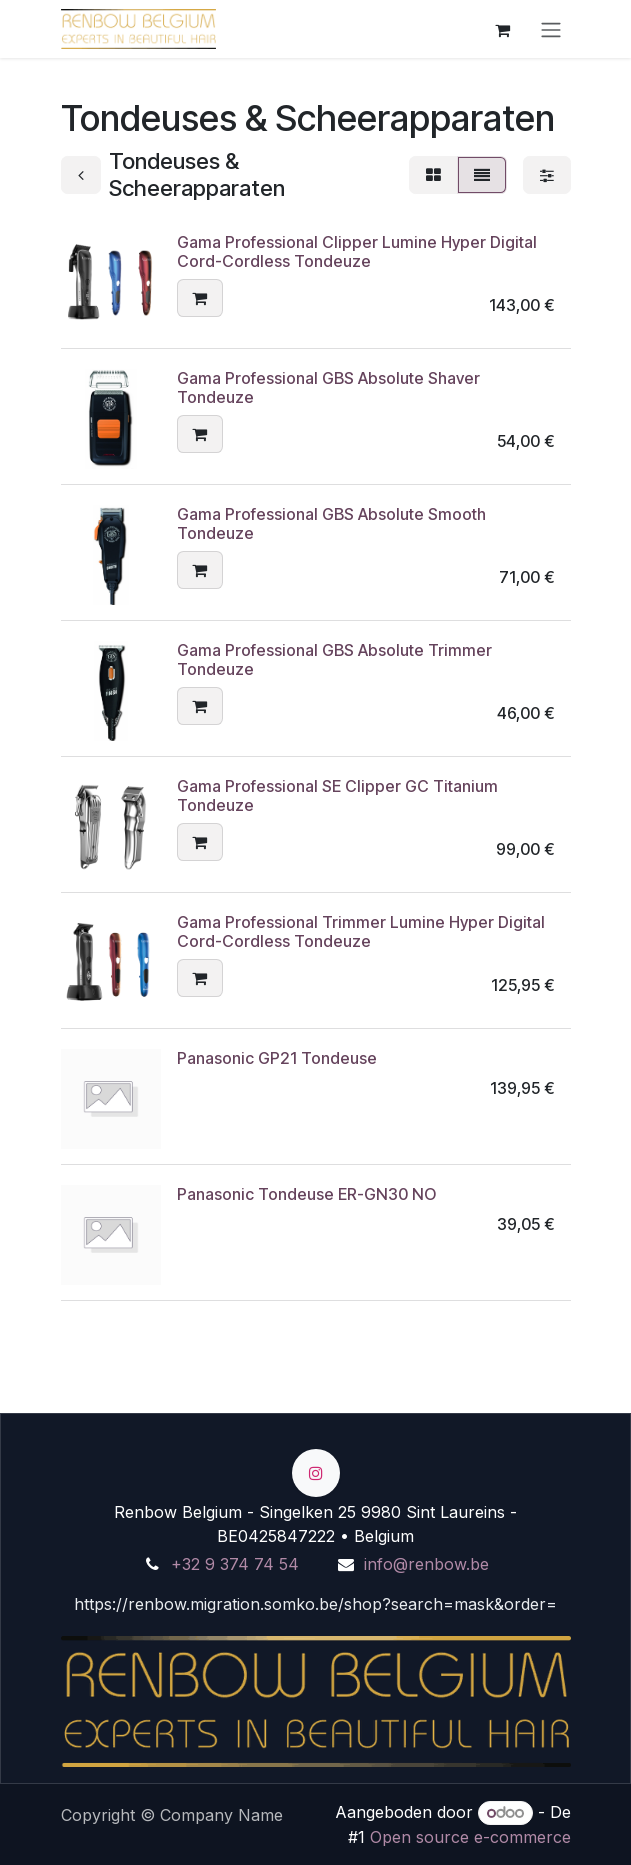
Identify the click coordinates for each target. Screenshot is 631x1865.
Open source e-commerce (470, 1837)
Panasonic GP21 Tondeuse (277, 1058)
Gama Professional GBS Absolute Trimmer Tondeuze (334, 659)
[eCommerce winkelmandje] (503, 29)
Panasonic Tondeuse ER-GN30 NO (306, 1194)
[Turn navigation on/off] (551, 29)
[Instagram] (316, 1473)
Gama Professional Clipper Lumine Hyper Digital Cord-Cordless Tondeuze (357, 251)
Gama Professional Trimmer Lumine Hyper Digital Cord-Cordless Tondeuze (361, 931)
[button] (200, 299)
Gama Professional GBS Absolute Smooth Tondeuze (331, 523)
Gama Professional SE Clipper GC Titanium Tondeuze (337, 795)
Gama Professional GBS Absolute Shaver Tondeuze (328, 387)
